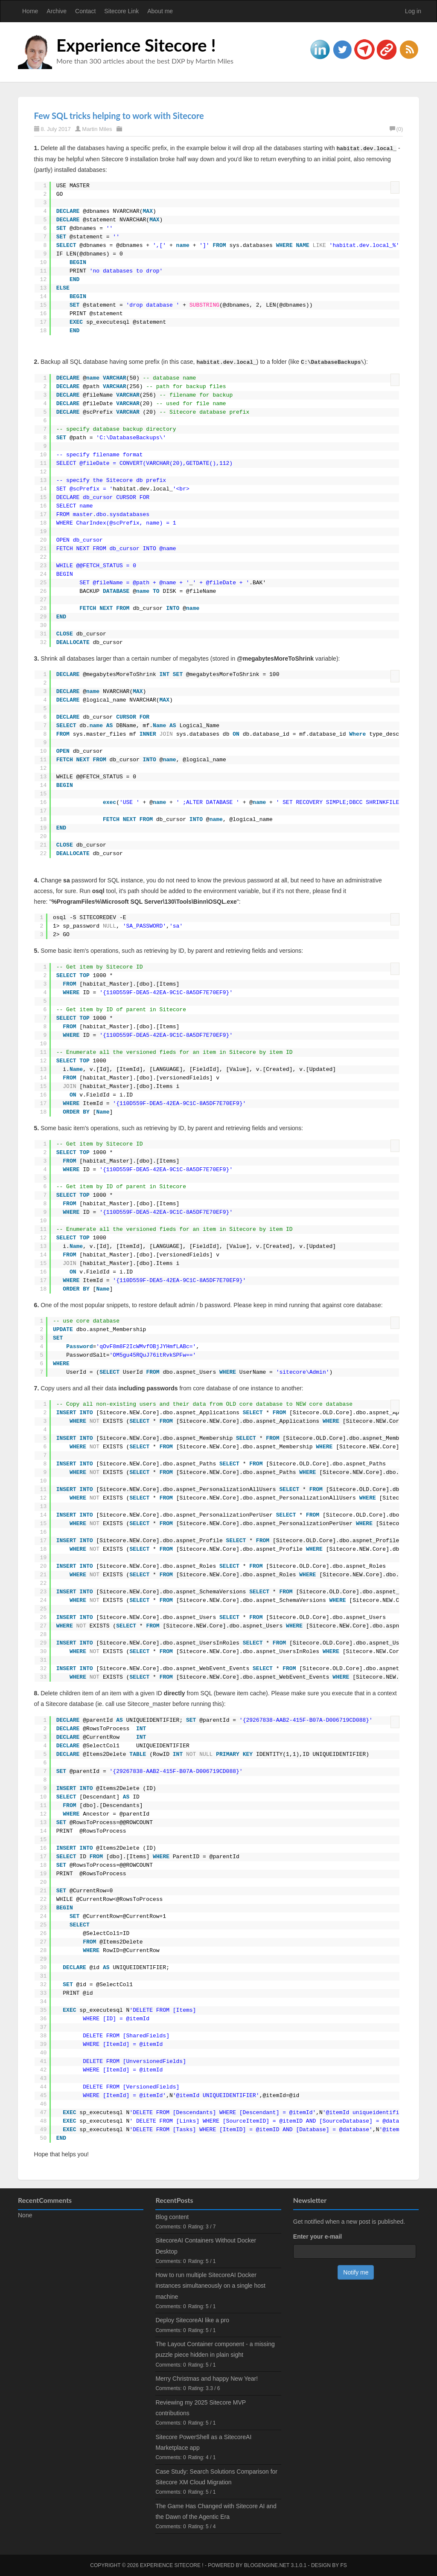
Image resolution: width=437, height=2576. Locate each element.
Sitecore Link (121, 11)
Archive (57, 11)
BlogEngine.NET (266, 2565)
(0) (396, 129)
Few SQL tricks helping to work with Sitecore (119, 115)
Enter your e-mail (317, 2236)
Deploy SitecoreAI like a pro (192, 2320)
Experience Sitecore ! (136, 45)
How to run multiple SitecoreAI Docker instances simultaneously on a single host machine (210, 2285)
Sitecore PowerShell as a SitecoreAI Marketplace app (203, 2442)
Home (30, 11)
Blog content (172, 2216)
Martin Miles (97, 129)
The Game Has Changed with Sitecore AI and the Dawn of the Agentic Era (215, 2511)
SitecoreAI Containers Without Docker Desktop (205, 2245)
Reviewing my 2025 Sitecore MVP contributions (200, 2407)
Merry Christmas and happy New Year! (206, 2378)
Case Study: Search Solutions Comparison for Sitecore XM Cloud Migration (216, 2477)
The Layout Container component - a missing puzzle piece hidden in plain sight (214, 2349)
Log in (413, 11)
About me (160, 11)
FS (343, 2565)
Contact (85, 11)
